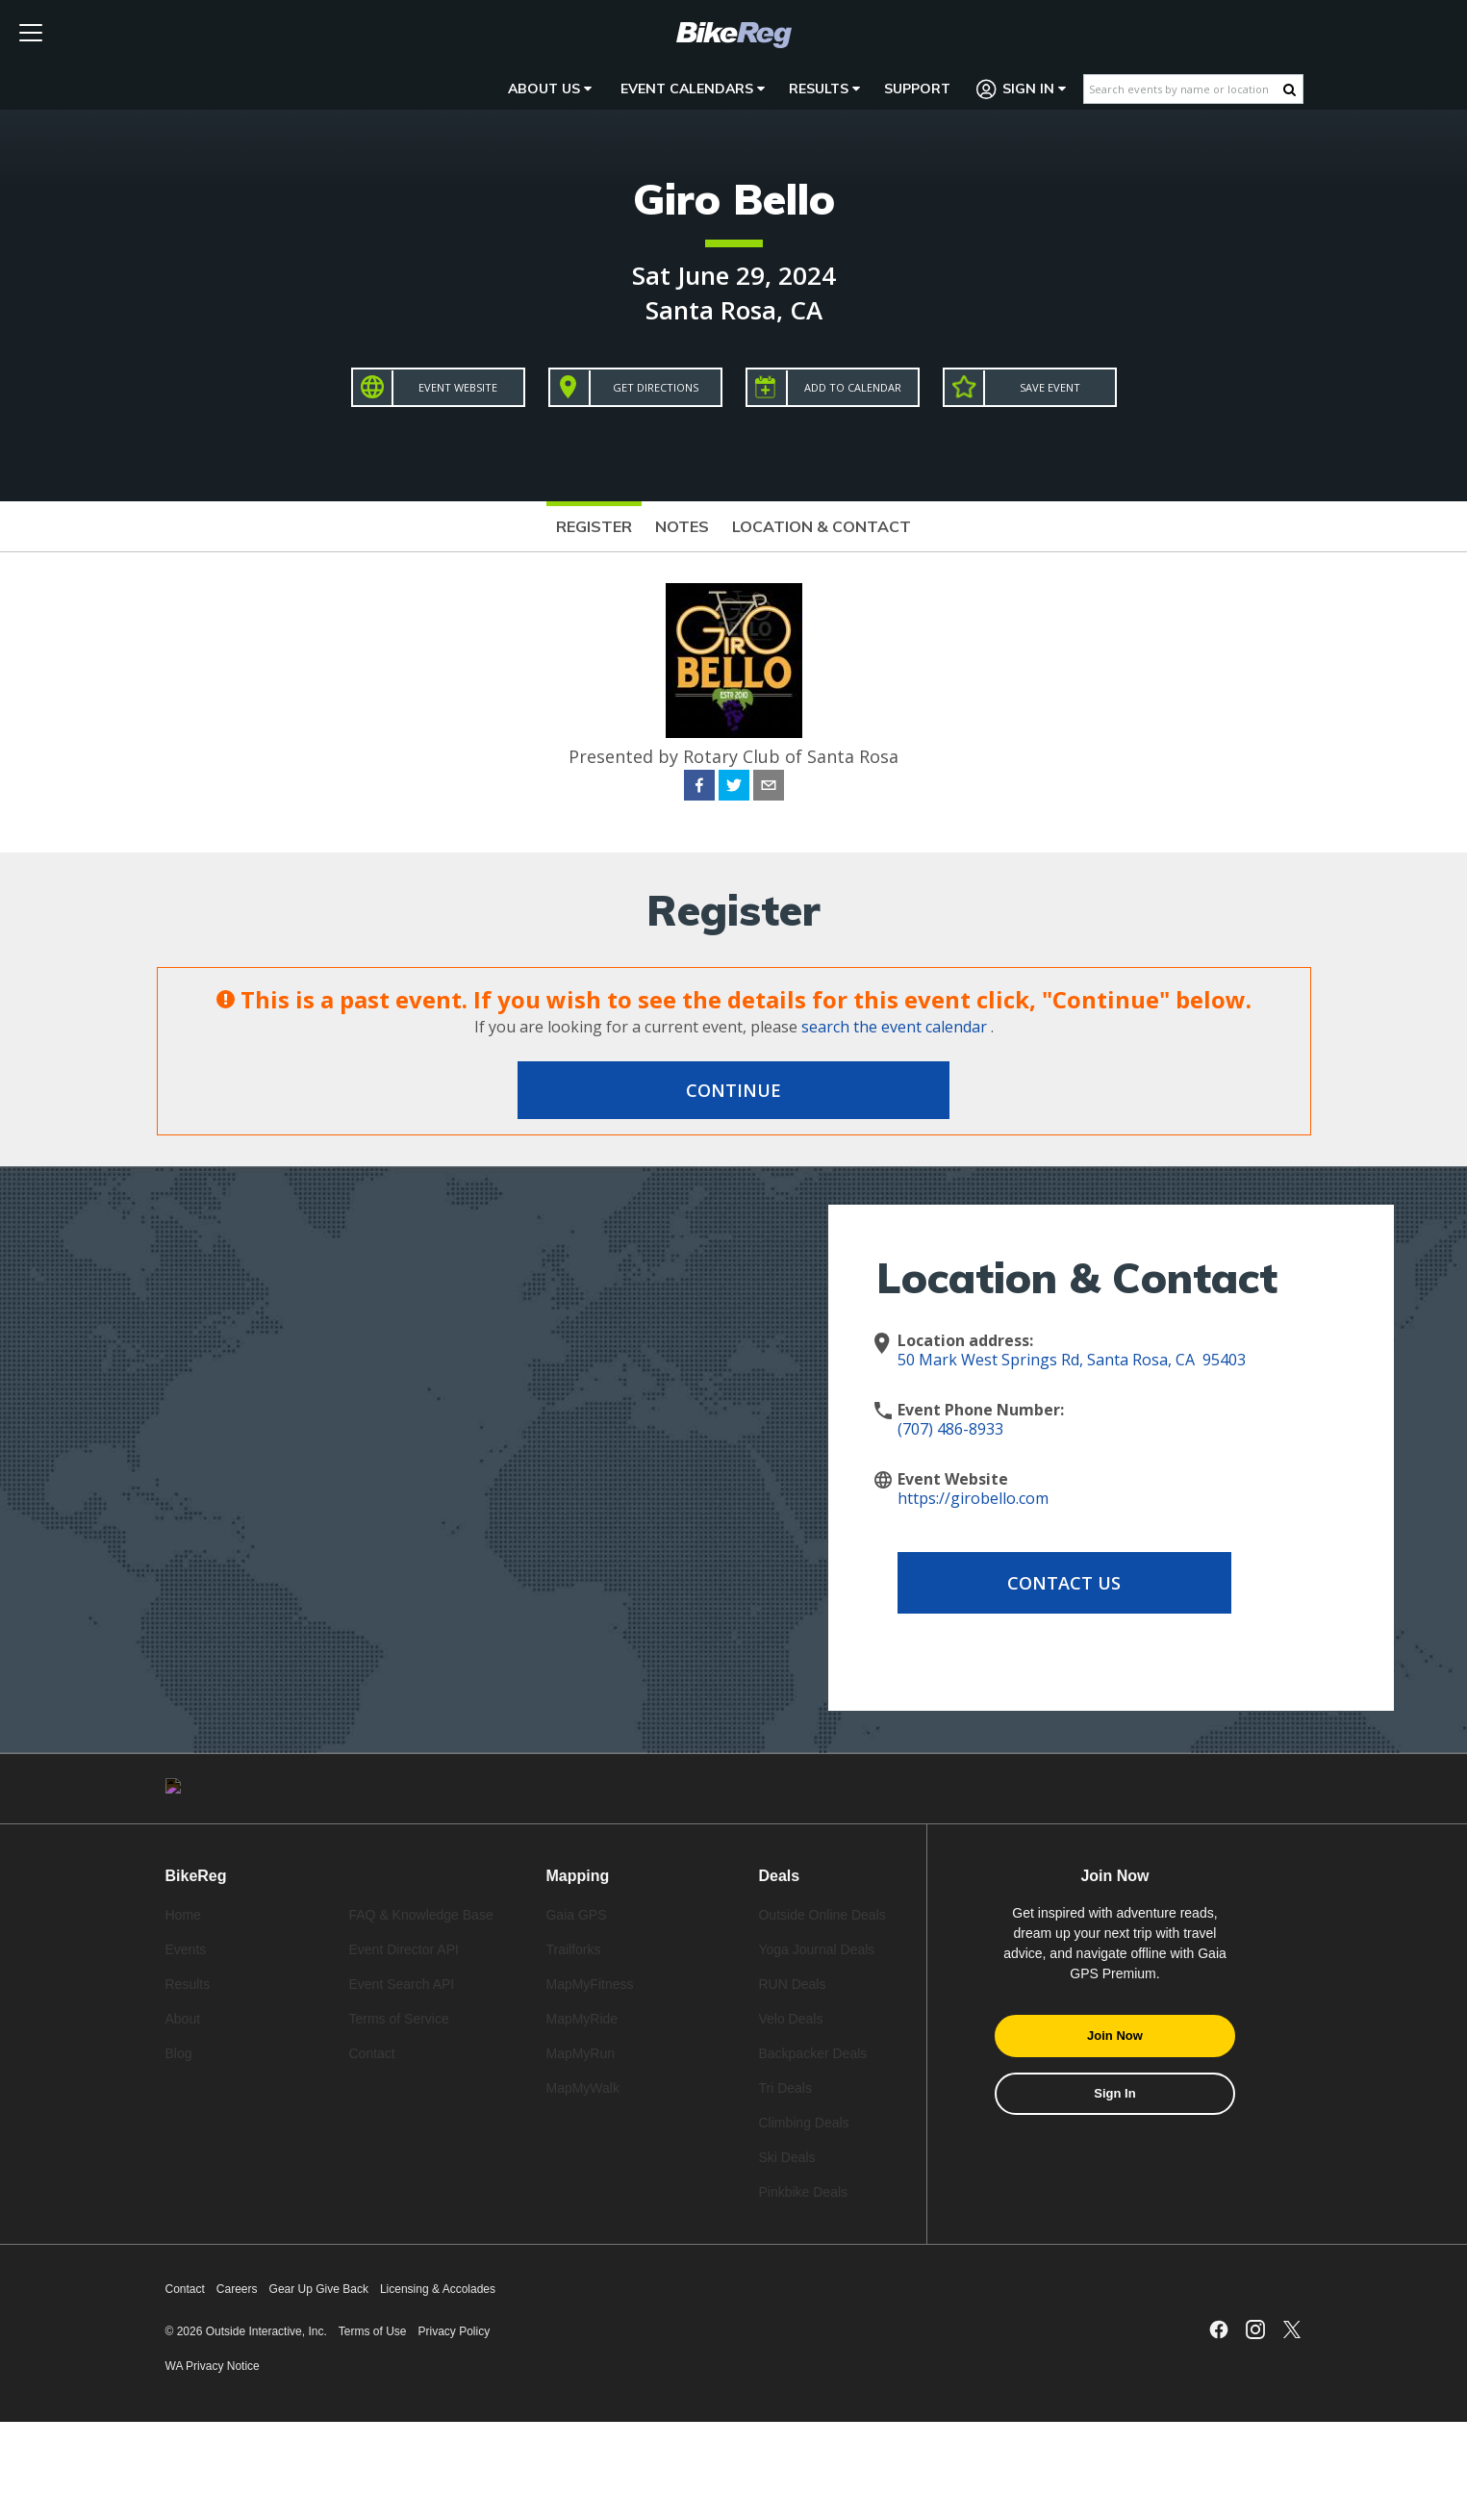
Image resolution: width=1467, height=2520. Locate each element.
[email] (768, 788)
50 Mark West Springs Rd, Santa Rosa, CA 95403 (1072, 1359)
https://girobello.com (973, 1498)
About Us (550, 88)
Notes (682, 526)
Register (594, 526)
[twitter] (734, 788)
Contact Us (1051, 1582)
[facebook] (699, 788)
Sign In (1021, 89)
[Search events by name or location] (1183, 89)
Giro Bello (734, 198)
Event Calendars (692, 88)
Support (917, 88)
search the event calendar (894, 1026)
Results (824, 88)
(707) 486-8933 (950, 1428)
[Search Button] (1289, 89)
